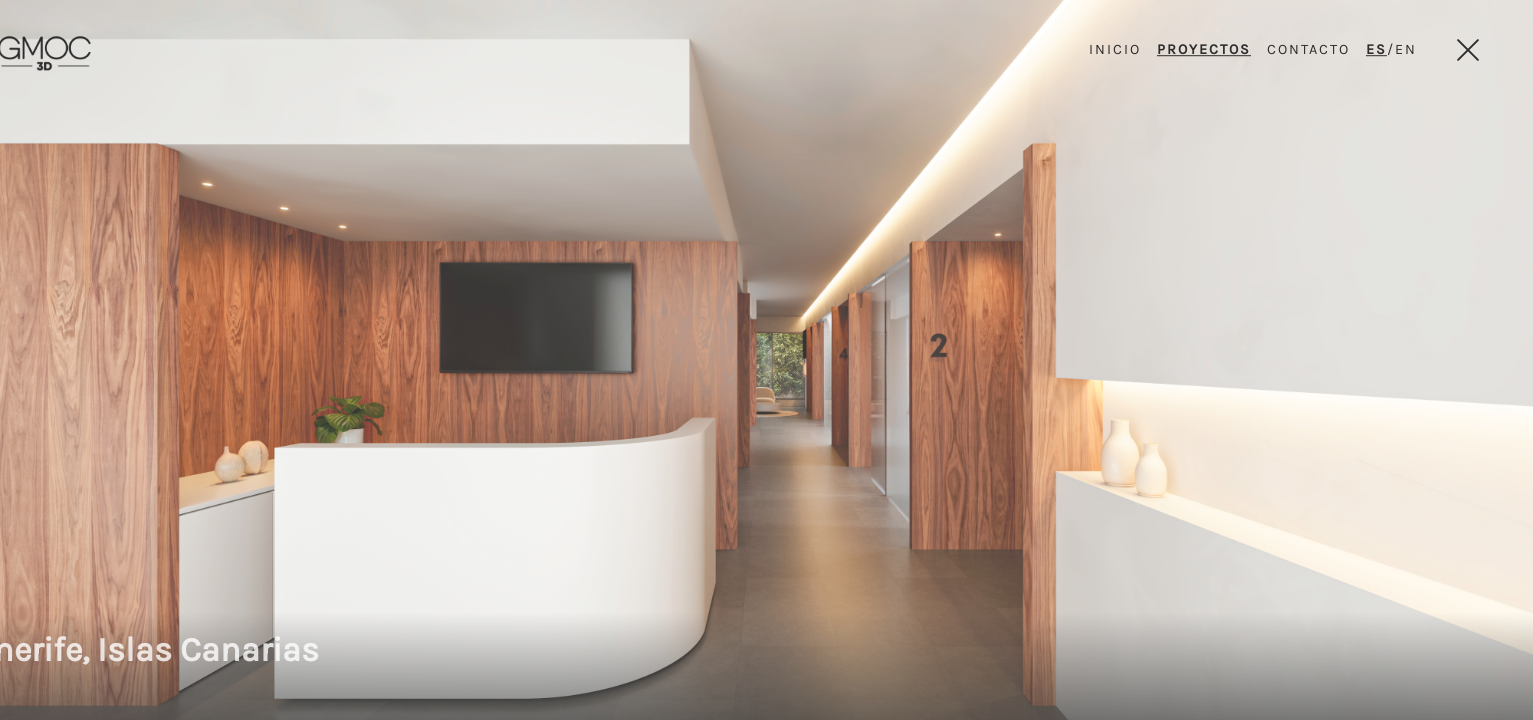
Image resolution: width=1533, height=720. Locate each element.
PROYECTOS (1204, 49)
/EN (1391, 49)
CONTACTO (1308, 49)
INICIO (1115, 49)
